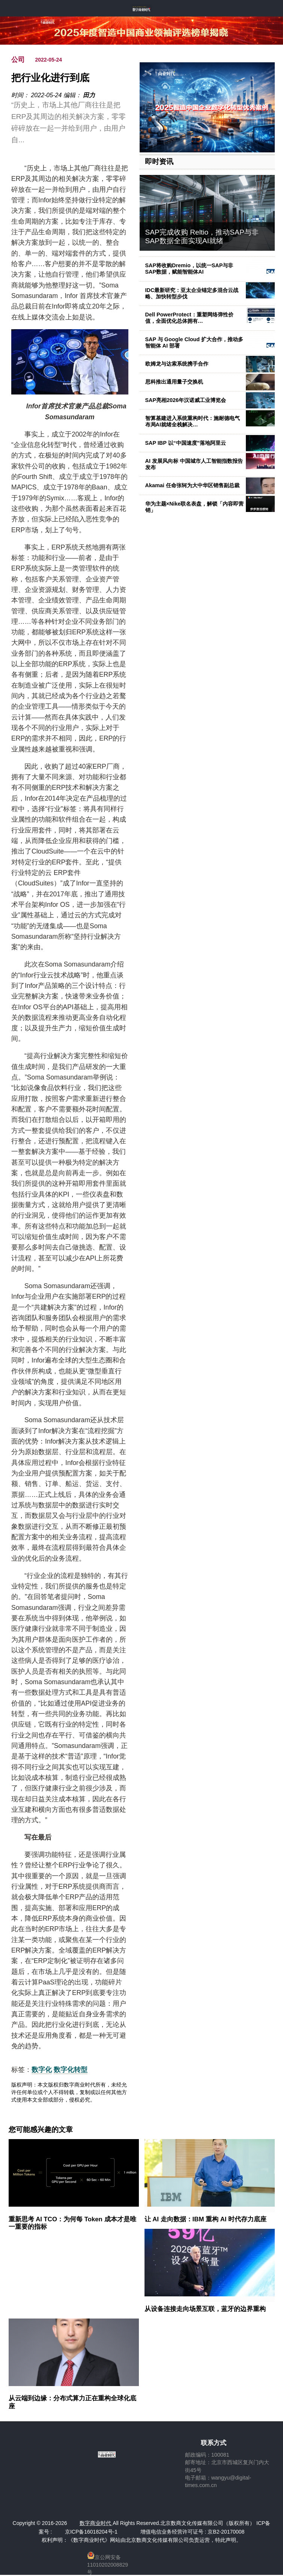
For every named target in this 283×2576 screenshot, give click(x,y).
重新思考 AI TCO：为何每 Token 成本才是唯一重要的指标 (72, 2223)
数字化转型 (70, 2069)
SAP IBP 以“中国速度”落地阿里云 (185, 443)
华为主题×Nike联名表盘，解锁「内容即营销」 (194, 507)
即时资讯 (159, 162)
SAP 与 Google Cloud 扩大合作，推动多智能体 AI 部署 (194, 342)
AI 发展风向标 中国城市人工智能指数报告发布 (194, 464)
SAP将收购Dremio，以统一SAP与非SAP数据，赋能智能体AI (189, 268)
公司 (18, 59)
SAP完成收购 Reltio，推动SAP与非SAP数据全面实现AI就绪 (202, 236)
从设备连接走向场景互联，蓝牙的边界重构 (205, 2309)
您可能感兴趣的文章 (41, 2129)
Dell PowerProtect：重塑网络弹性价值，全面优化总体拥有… (189, 318)
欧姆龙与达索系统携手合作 (176, 364)
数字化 (42, 2069)
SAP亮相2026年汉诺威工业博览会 (185, 400)
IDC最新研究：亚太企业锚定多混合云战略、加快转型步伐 (192, 293)
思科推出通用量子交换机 (174, 382)
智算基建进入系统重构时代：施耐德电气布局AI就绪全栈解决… (192, 421)
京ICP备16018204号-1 (91, 2532)
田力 (89, 95)
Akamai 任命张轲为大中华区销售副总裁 (192, 485)
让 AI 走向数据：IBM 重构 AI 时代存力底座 (206, 2219)
